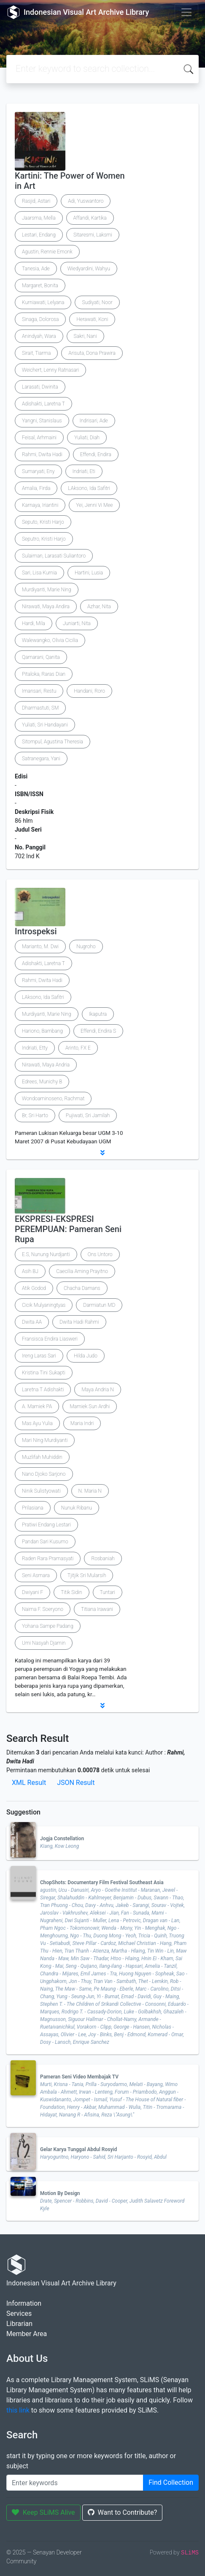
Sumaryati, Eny (38, 471)
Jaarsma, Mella (39, 218)
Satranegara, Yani (41, 759)
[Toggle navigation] (186, 12)
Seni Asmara (36, 1575)
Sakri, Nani (85, 336)
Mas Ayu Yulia (37, 1423)
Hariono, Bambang (42, 1031)
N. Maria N (90, 1491)
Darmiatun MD (99, 1305)
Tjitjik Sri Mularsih (86, 1575)
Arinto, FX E (78, 1048)
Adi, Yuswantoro (85, 201)
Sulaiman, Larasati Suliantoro (54, 556)
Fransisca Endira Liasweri (50, 1339)
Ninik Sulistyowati (41, 1491)
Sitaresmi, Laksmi (92, 235)
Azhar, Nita (99, 606)
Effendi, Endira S (98, 1031)
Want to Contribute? (122, 2512)
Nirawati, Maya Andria (46, 1065)
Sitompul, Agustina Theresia (52, 742)
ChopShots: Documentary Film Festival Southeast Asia (102, 1882)
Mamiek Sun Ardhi (90, 1406)
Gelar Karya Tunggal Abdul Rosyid (78, 2149)
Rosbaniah (102, 1558)
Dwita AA (32, 1322)
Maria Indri (82, 1423)
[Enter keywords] (74, 2483)
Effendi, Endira (95, 454)
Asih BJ (30, 1271)
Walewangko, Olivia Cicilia (50, 640)
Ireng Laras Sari (39, 1356)
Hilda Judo (85, 1356)
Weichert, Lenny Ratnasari (50, 370)
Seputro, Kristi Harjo (44, 539)
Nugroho (85, 946)
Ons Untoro (100, 1254)
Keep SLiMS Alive (43, 2512)
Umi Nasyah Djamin (43, 1643)
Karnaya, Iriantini (40, 505)
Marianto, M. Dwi (40, 946)
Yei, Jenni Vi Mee (94, 505)
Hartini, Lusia (89, 573)
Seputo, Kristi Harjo (43, 522)
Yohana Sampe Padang (47, 1626)
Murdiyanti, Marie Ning (46, 590)
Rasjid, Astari (36, 201)
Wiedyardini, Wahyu (88, 269)
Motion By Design (60, 2193)
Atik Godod (34, 1288)
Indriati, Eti (84, 471)
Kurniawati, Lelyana (43, 302)
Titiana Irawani (97, 1609)
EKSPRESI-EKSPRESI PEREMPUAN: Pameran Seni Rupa (68, 1229)
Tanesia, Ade (36, 269)
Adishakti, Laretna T (43, 404)
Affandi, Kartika (90, 218)
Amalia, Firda (36, 488)
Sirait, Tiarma (36, 353)
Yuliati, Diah (87, 438)
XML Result (29, 1783)
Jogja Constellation (62, 1839)
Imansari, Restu (39, 691)
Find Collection (170, 2482)
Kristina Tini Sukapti (43, 1373)
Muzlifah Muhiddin (42, 1457)
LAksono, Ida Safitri (89, 488)
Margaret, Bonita (40, 285)
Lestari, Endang (39, 235)
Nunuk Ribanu (76, 1508)
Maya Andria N (97, 1390)
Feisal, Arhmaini (39, 438)
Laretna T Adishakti (43, 1390)
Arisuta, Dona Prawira (91, 353)
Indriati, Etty (35, 1048)
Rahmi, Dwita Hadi (42, 454)
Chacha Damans (82, 1288)
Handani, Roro (89, 691)
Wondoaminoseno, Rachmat (53, 1099)
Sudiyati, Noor (97, 302)
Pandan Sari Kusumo (45, 1542)
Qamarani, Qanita (41, 657)
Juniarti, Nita (77, 623)
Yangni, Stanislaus (42, 421)
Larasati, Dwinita (40, 387)
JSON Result (75, 1783)
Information (23, 2303)
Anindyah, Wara (39, 336)
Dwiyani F (32, 1592)
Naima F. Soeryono (42, 1609)
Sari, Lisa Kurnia (39, 573)
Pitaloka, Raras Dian (43, 674)
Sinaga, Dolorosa (40, 319)
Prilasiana (32, 1508)
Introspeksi (36, 931)
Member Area (26, 2334)
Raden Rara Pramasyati (47, 1558)
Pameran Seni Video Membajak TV (79, 2077)
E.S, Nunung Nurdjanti (46, 1254)
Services (19, 2313)
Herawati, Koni (92, 319)
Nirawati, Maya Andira (46, 606)
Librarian (19, 2324)
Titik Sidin (71, 1592)
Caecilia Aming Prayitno (82, 1271)
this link (18, 2410)
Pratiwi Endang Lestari (46, 1525)
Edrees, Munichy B (42, 1082)
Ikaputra (98, 1014)
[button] (102, 1152)
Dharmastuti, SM (40, 708)
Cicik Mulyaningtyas (43, 1305)
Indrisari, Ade (94, 421)
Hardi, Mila (33, 623)
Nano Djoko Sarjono (44, 1474)
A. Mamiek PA (37, 1406)
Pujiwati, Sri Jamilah (88, 1115)
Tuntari (108, 1592)
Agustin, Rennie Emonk (47, 252)
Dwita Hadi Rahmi (79, 1322)
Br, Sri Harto (35, 1115)
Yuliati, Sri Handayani (45, 725)
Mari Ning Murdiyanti (44, 1440)
